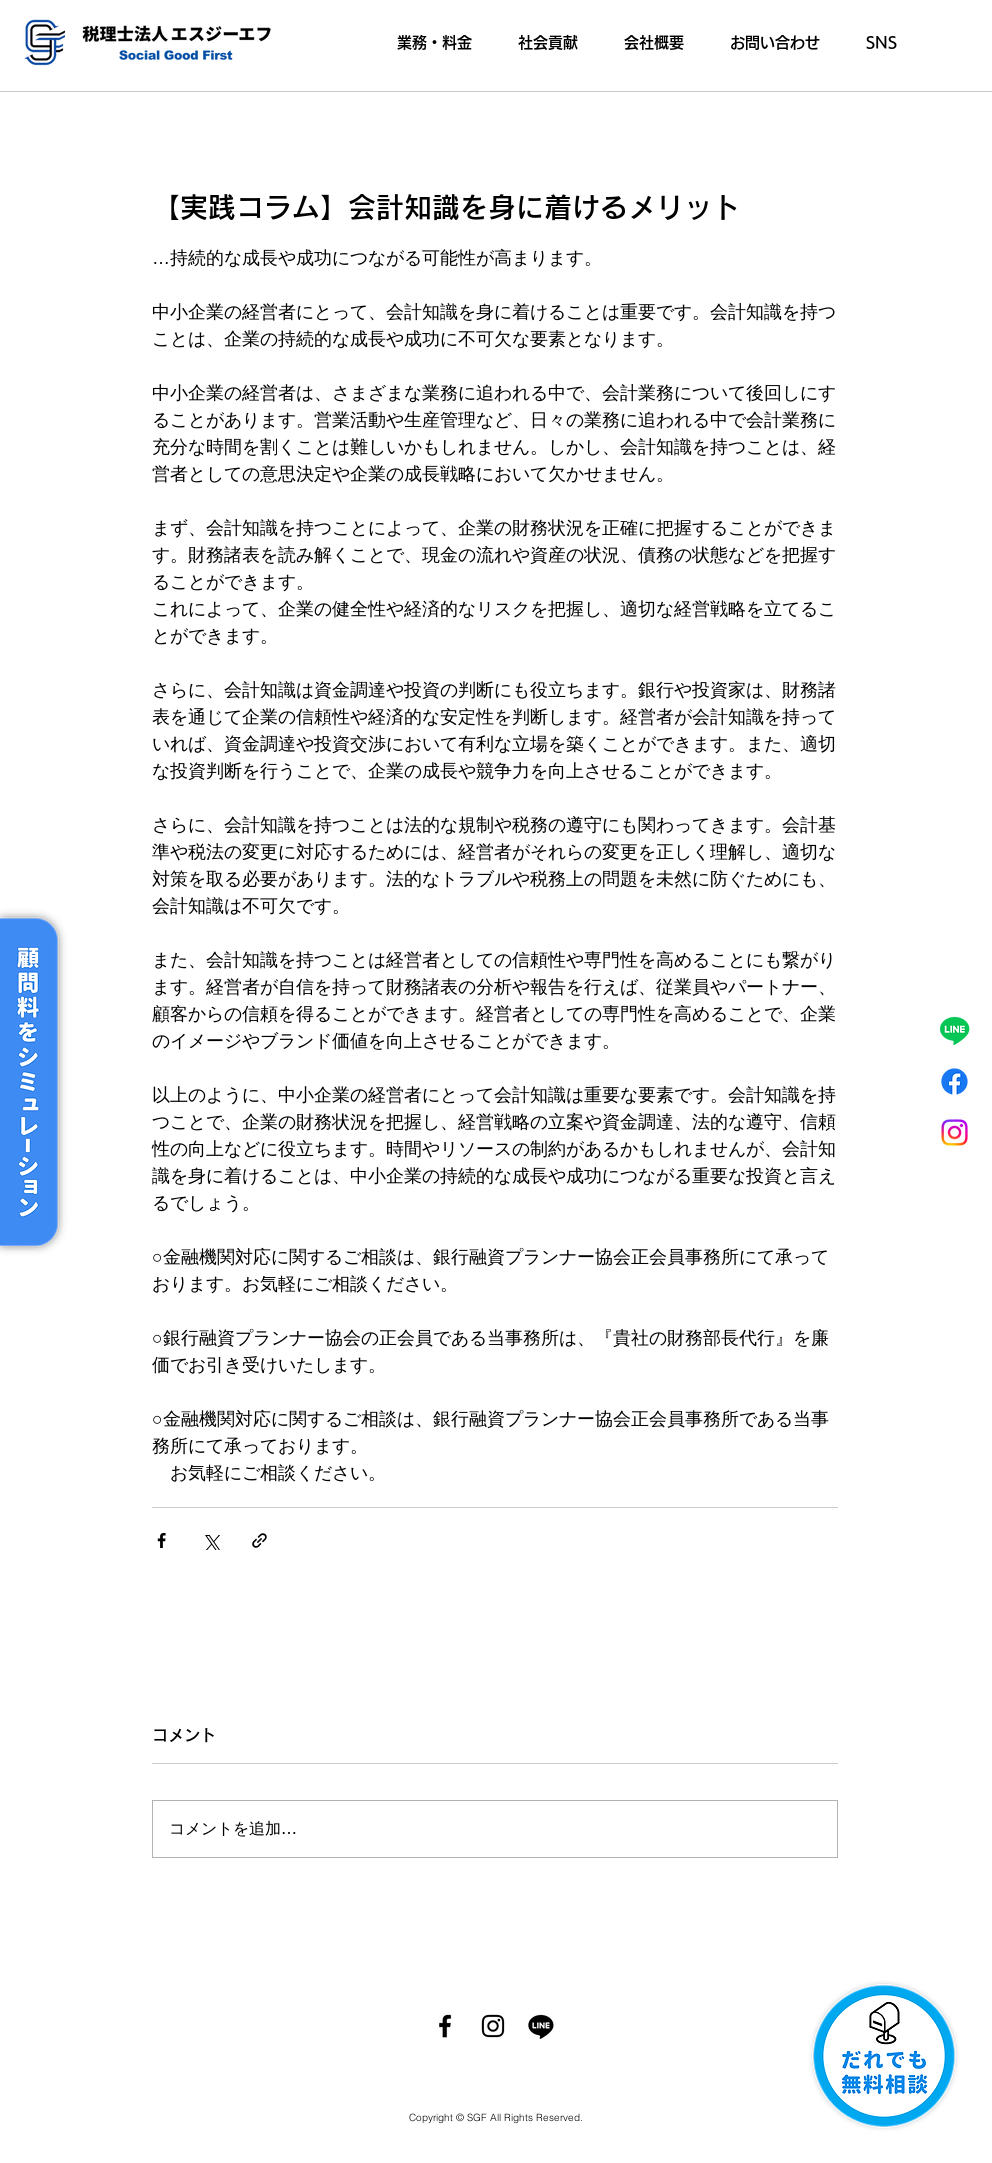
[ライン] (954, 1030)
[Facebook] (445, 2026)
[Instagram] (954, 1132)
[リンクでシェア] (259, 1540)
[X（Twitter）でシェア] (210, 1540)
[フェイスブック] (954, 1081)
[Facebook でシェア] (161, 1540)
